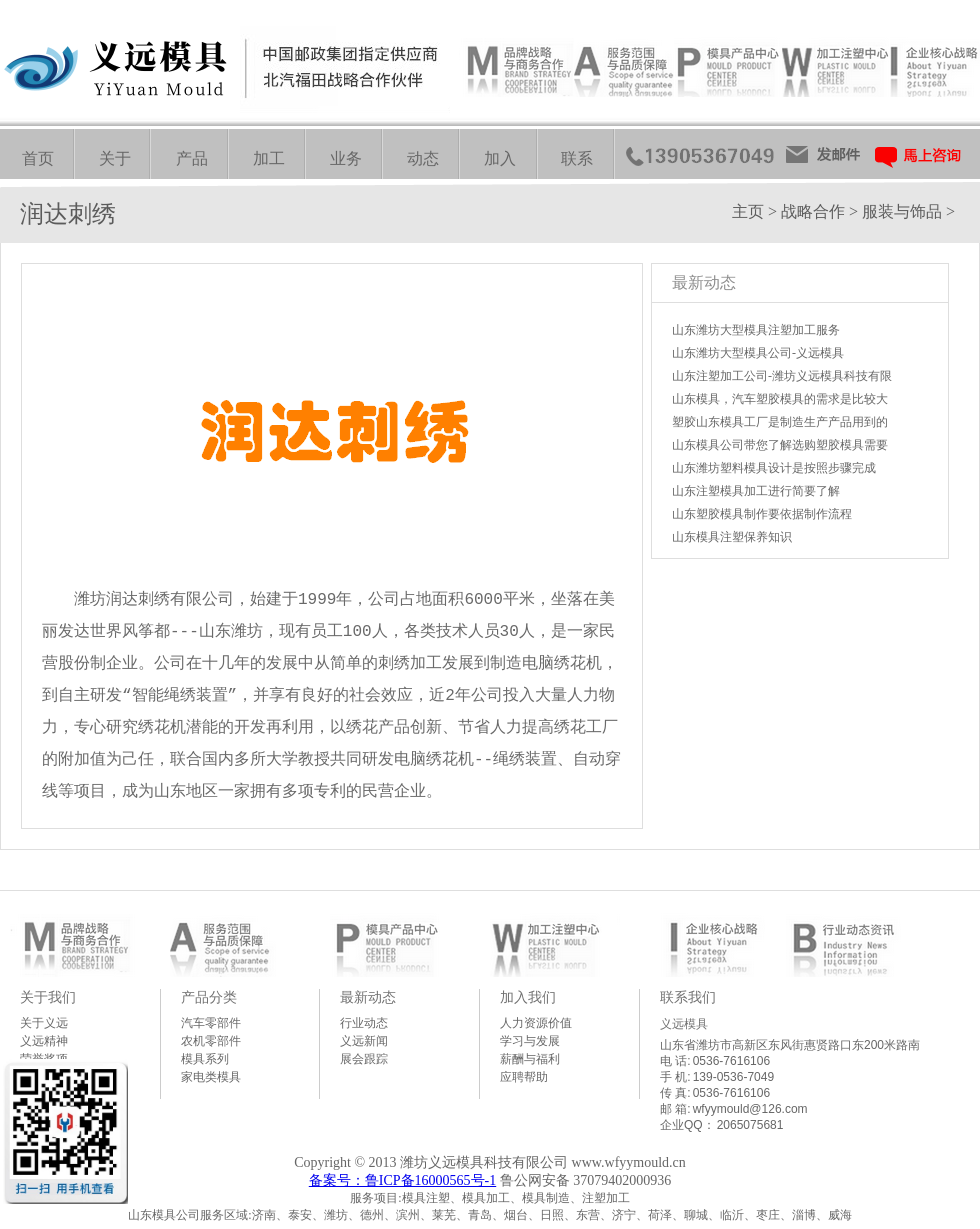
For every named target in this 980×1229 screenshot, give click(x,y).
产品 (192, 158)
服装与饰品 (902, 211)
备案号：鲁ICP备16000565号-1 (402, 1180)
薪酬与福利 (530, 1059)
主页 (748, 211)
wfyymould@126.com (750, 1109)
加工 (269, 158)
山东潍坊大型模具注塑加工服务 (756, 330)
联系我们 (688, 997)
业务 (346, 158)
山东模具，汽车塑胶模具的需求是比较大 (780, 399)
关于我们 (48, 997)
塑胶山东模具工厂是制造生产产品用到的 (780, 422)
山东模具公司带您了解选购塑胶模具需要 (780, 445)
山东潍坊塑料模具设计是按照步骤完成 (774, 468)
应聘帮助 (524, 1077)
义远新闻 (364, 1041)
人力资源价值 (536, 1023)
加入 (500, 158)
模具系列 (205, 1059)
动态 (423, 158)
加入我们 (528, 997)
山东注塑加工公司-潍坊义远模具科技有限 (782, 376)
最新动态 (368, 997)
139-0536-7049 (733, 1077)
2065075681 (750, 1125)
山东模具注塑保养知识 (732, 537)
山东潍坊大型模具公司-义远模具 (758, 353)
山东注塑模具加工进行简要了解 (756, 491)
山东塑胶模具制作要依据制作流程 (762, 514)
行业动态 (364, 1023)
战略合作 (813, 211)
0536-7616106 (731, 1061)
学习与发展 (530, 1041)
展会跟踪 (364, 1059)
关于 (115, 158)
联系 (577, 158)
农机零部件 (211, 1041)
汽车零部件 (211, 1023)
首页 (38, 158)
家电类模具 (211, 1077)
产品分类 (209, 997)
